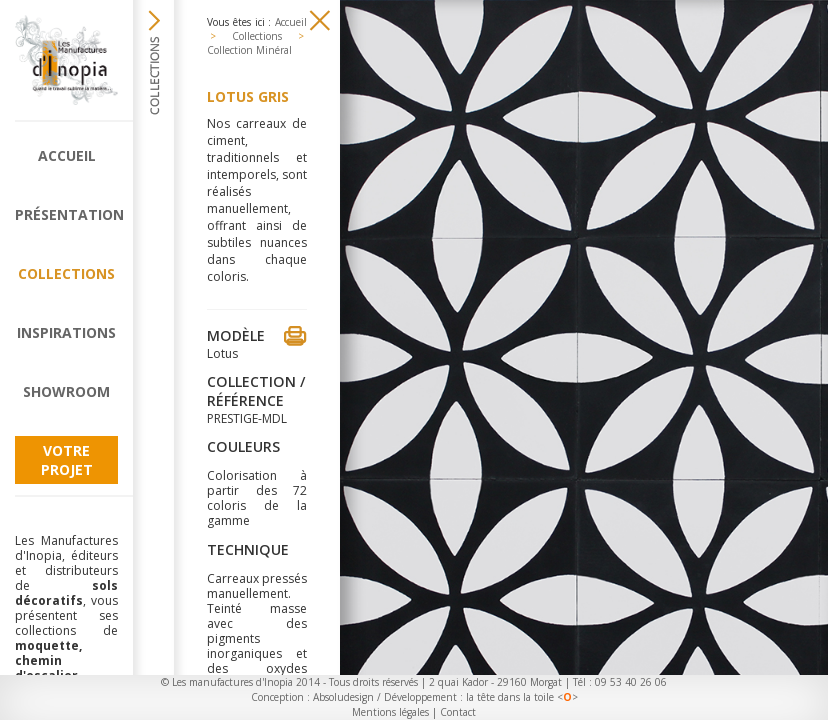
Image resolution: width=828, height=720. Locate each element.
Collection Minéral (249, 50)
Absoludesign (343, 697)
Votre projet (67, 460)
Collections (66, 273)
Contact (458, 712)
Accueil (67, 155)
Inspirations (66, 332)
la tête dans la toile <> (522, 697)
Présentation (66, 214)
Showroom (66, 391)
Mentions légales (390, 712)
